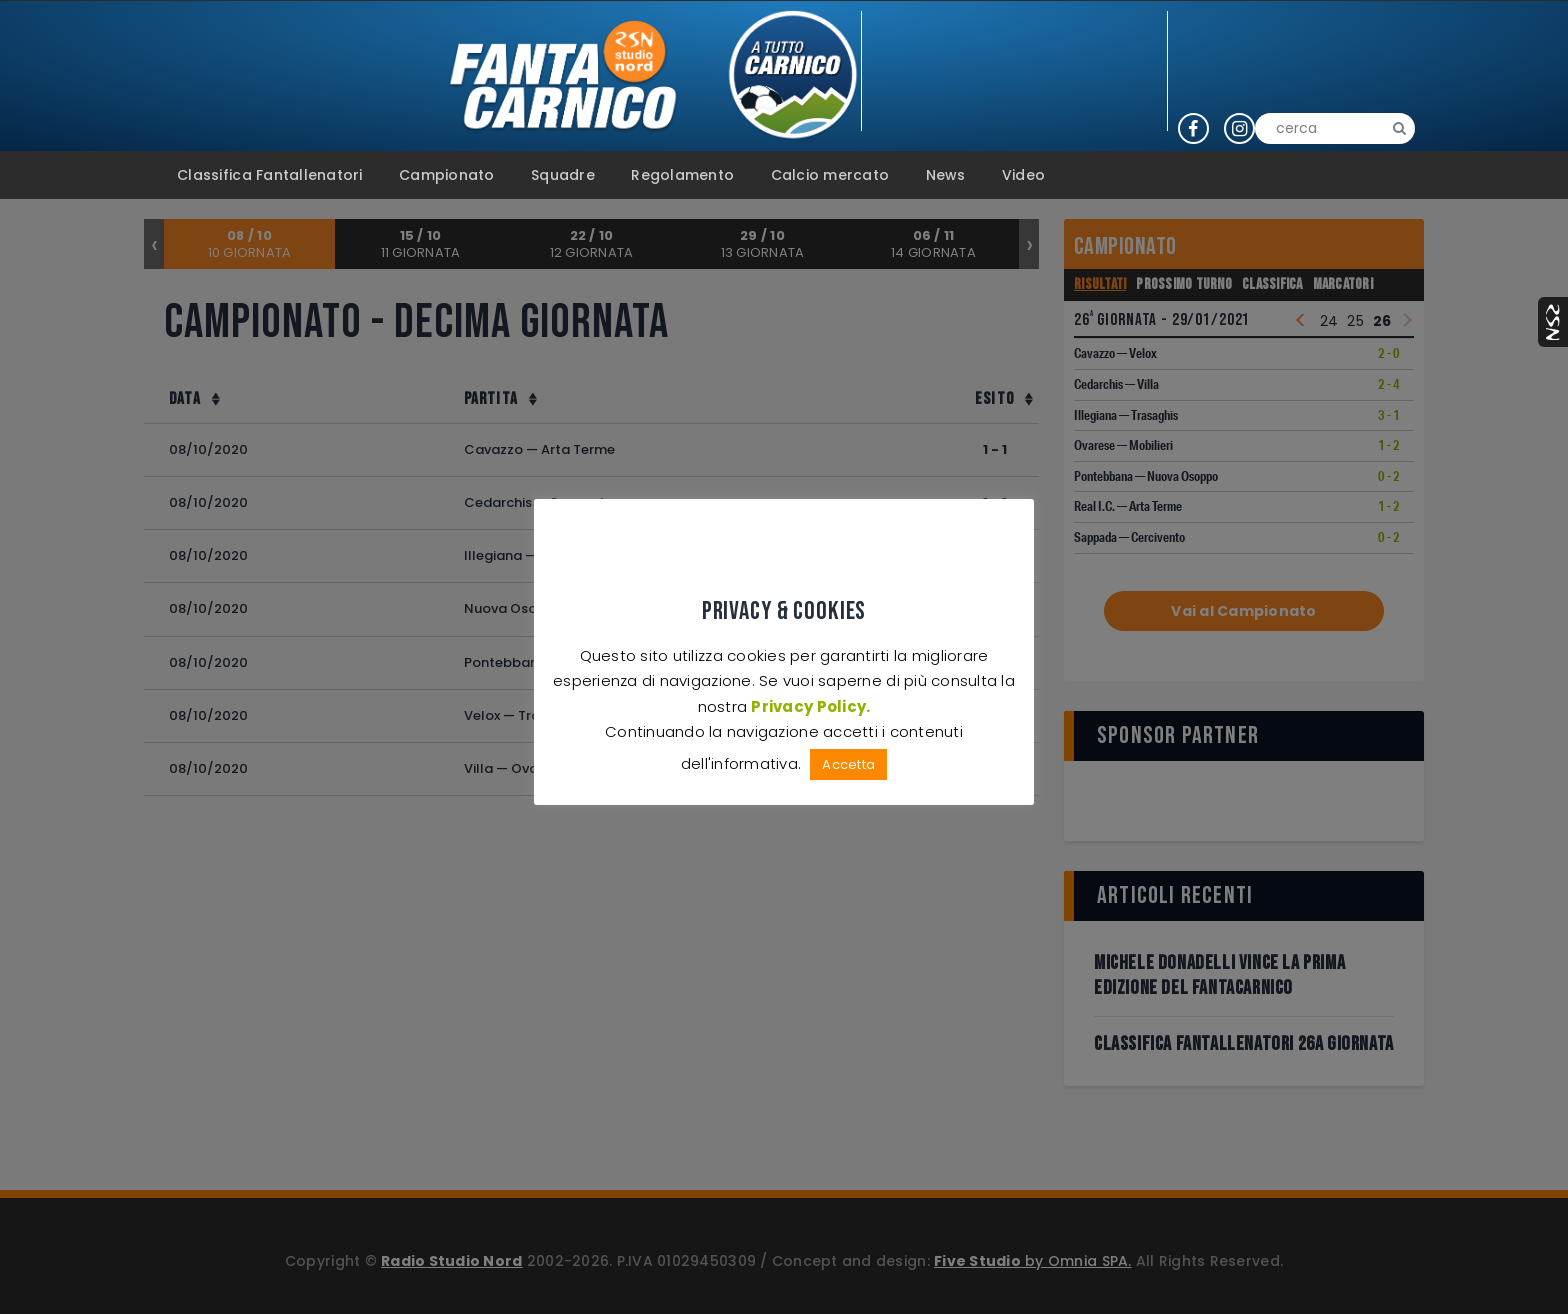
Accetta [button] (848, 764)
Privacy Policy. (810, 705)
